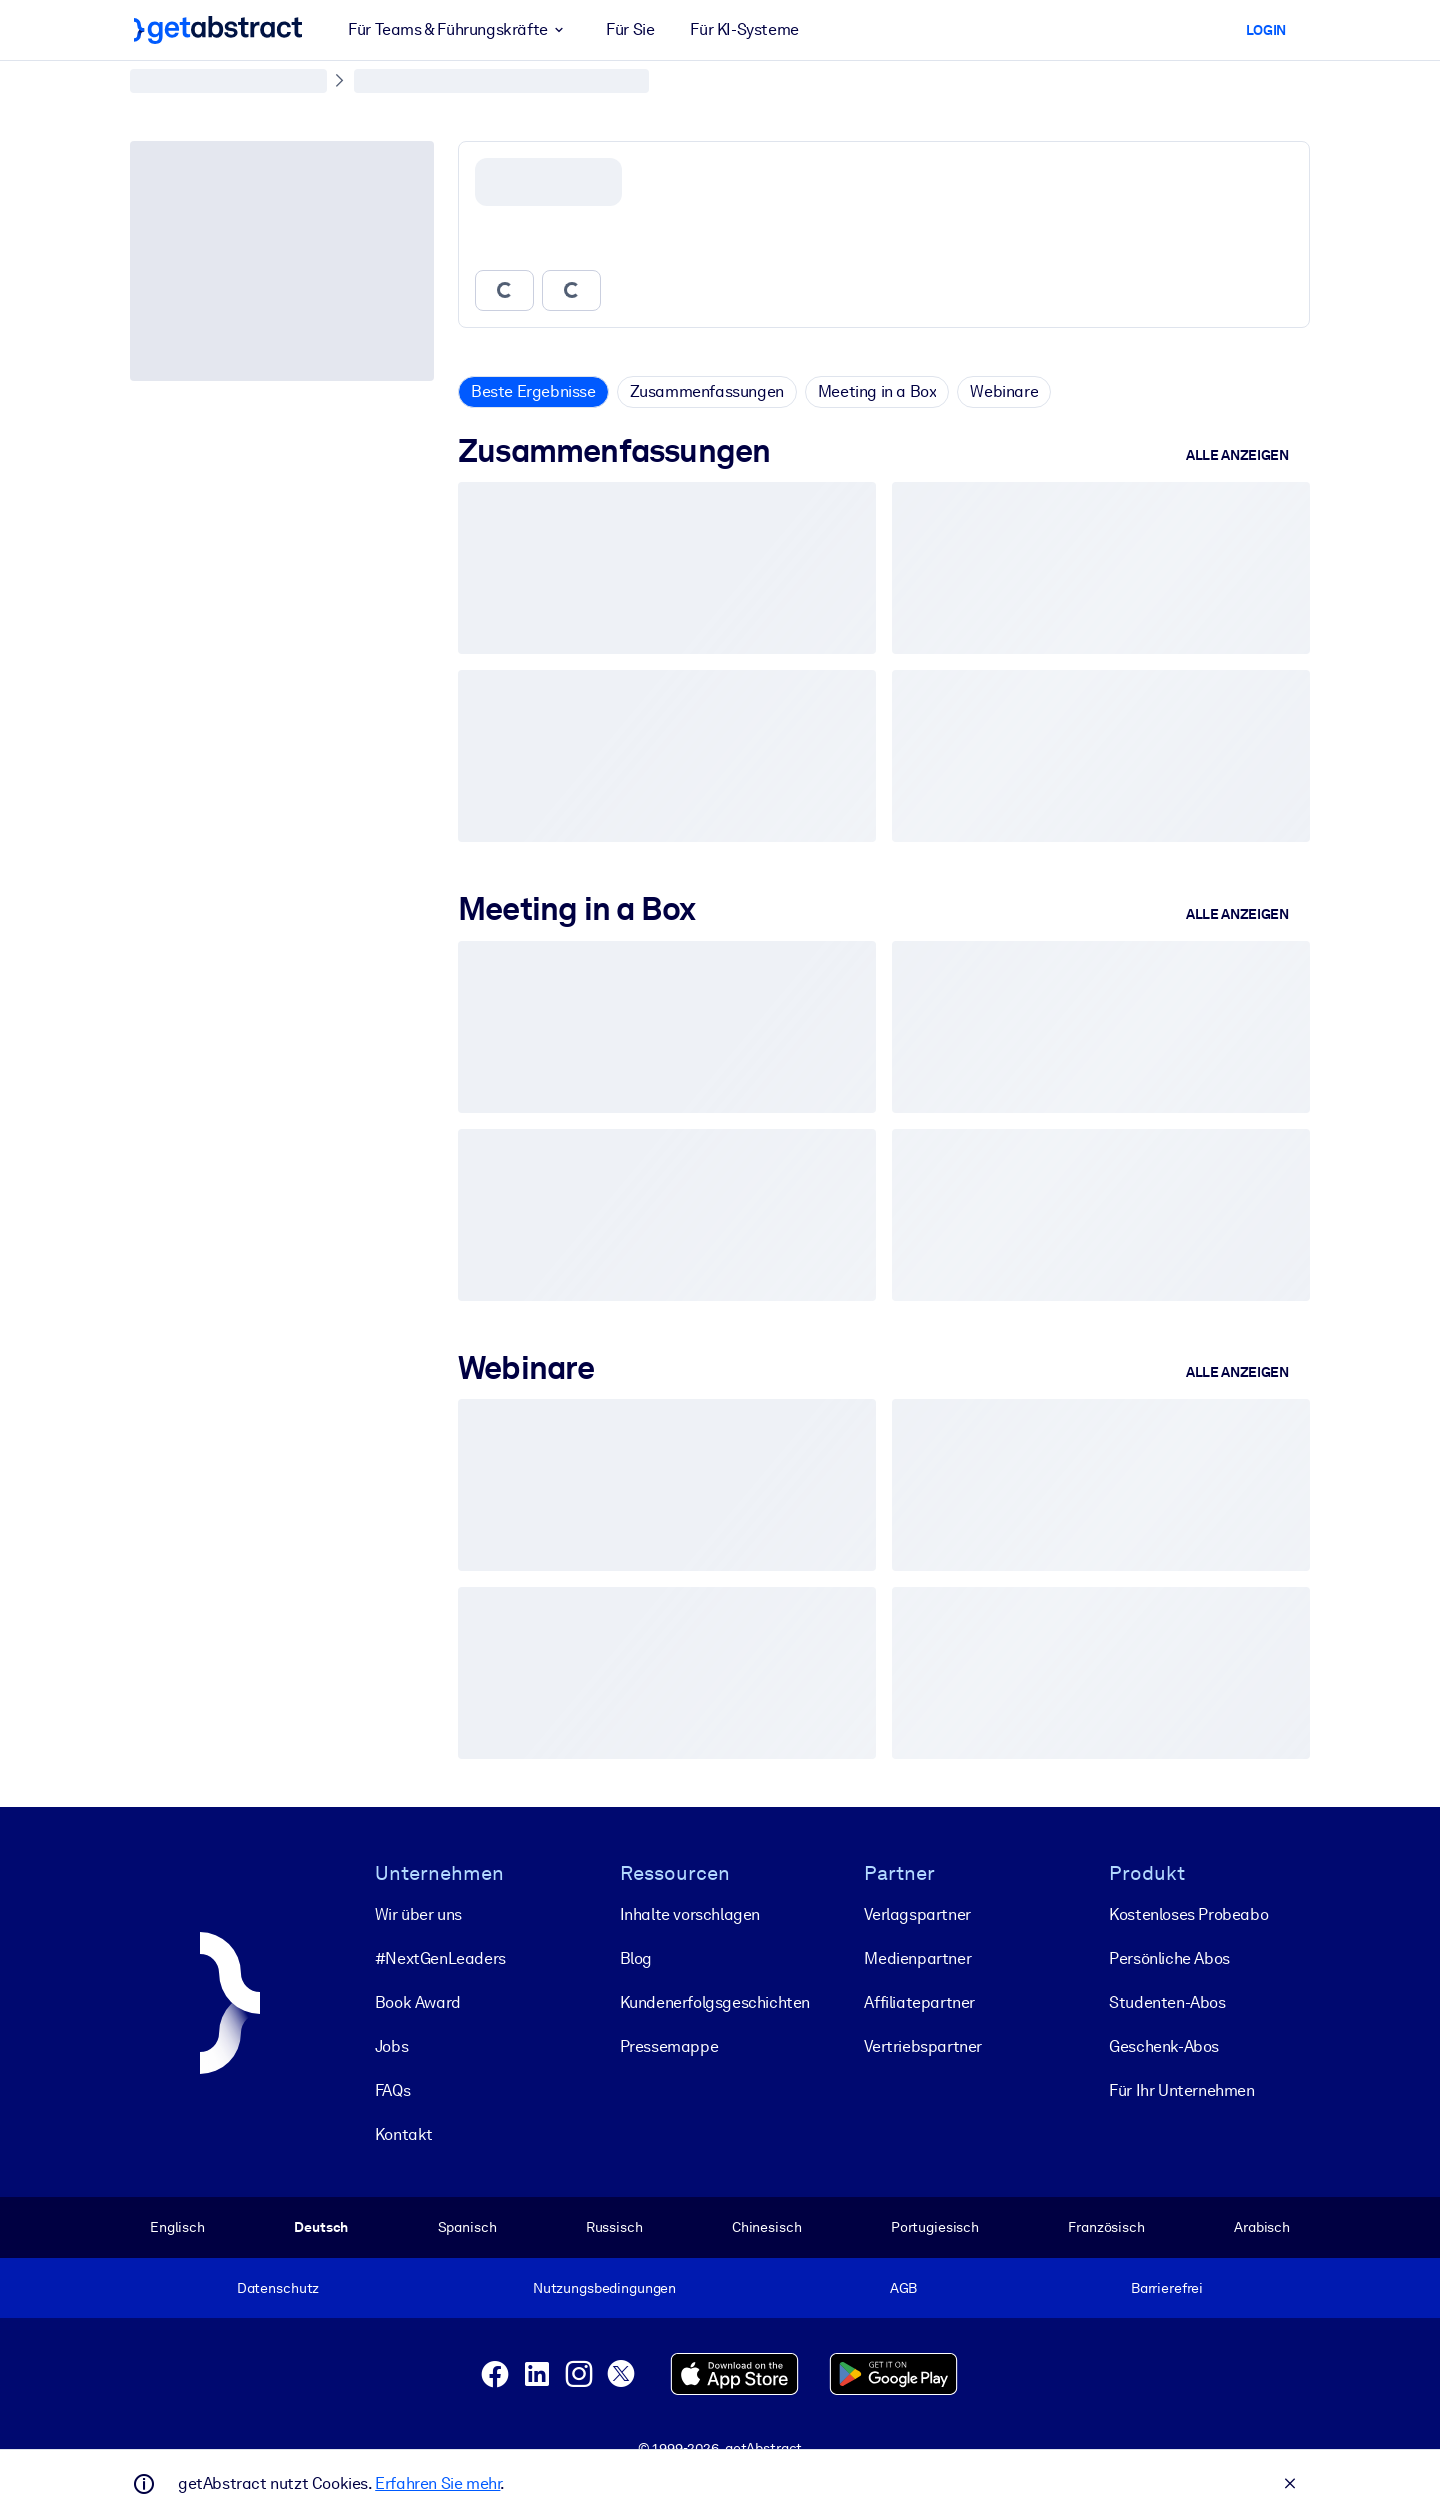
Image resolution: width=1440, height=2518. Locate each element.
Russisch (614, 2227)
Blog (636, 1958)
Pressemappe (669, 2046)
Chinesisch (767, 2227)
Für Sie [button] (630, 29)
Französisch (1106, 2227)
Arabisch (1262, 2227)
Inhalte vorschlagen (690, 1914)
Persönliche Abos (1169, 1958)
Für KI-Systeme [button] (744, 29)
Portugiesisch (935, 2227)
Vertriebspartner (923, 2046)
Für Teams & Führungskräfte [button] (459, 30)
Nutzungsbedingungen (604, 2288)
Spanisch (467, 2227)
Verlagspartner (917, 1914)
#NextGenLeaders (440, 1958)
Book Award (418, 2002)
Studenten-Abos (1167, 2002)
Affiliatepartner (919, 2002)
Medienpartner (917, 1958)
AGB (904, 2288)
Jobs (391, 2046)
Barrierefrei (1167, 2288)
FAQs (392, 2090)
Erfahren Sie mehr (437, 2483)
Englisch (177, 2227)
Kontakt (404, 2134)
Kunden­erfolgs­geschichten (715, 2002)
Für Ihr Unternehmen (1181, 2090)
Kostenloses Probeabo (1188, 1914)
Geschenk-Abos (1164, 2046)
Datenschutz (278, 2288)
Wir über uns (418, 1914)
